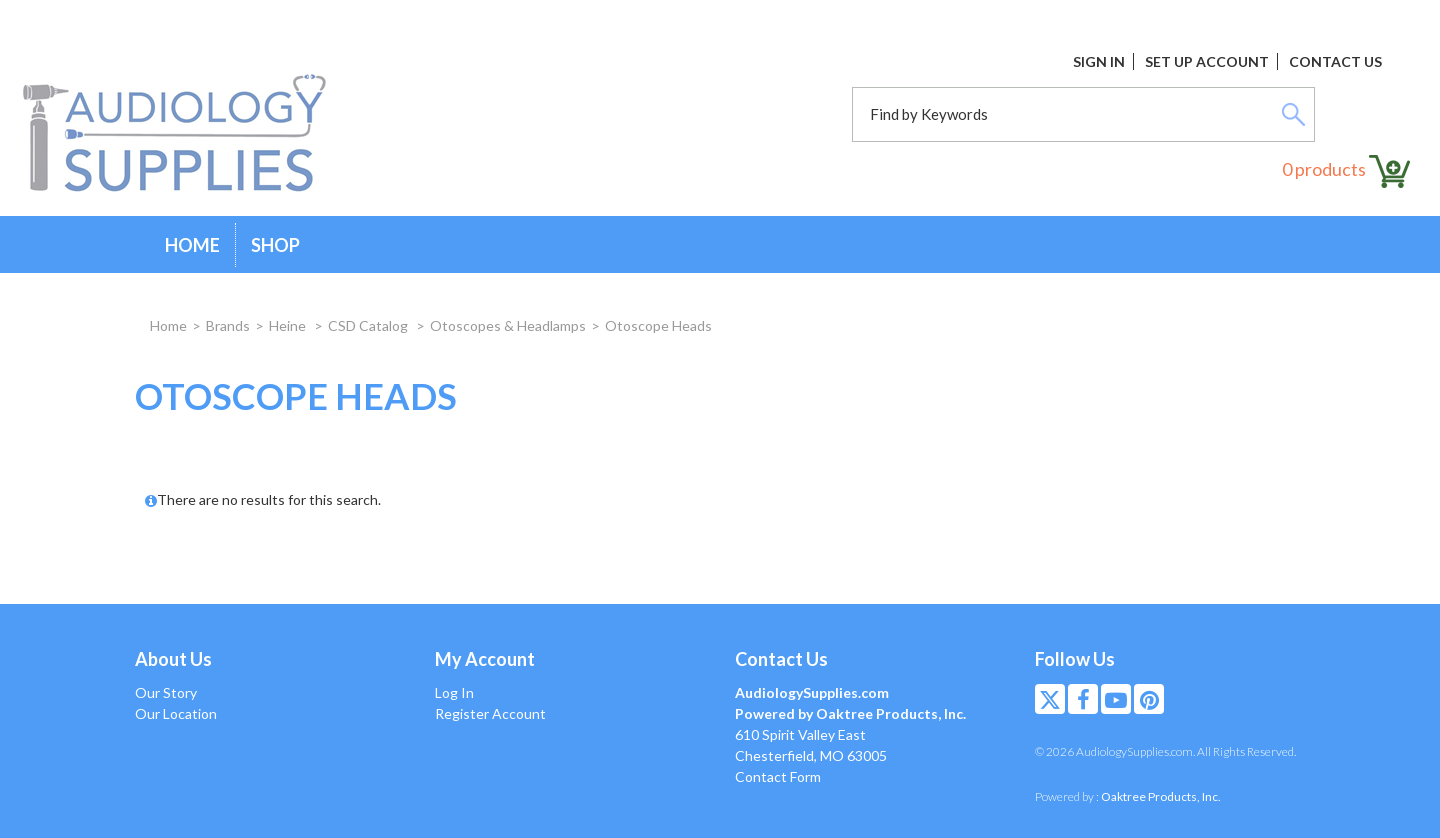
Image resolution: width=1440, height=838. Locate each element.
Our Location (176, 713)
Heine (289, 325)
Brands (228, 325)
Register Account (490, 713)
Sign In (1099, 61)
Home (192, 245)
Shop (275, 245)
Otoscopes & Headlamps (508, 325)
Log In (454, 692)
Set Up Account (1207, 61)
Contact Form (778, 776)
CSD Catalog (369, 325)
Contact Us (1335, 61)
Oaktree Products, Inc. (1161, 796)
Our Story (166, 692)
